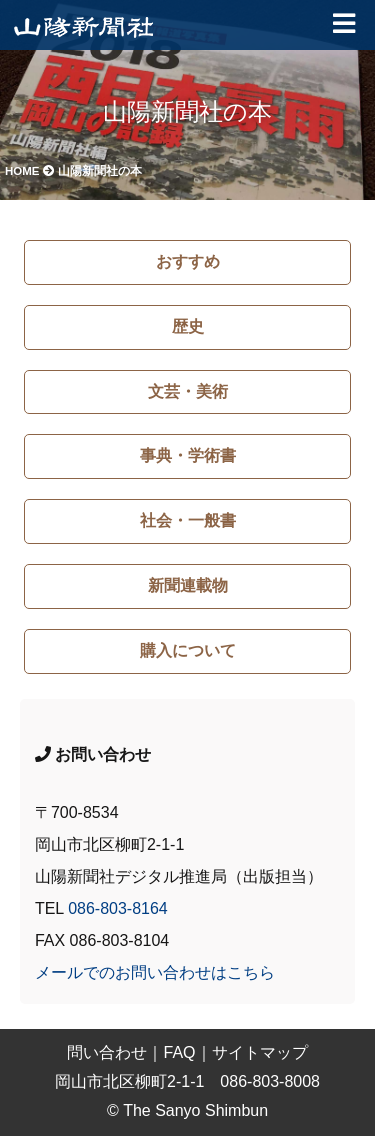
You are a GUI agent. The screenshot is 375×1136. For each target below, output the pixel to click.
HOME (30, 171)
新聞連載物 (188, 585)
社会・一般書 (188, 520)
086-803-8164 (118, 908)
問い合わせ (107, 1052)
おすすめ (188, 261)
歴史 (188, 326)
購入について (188, 650)
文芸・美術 (188, 391)
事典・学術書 (188, 455)
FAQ (179, 1052)
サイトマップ (260, 1052)
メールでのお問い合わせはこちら (155, 972)
